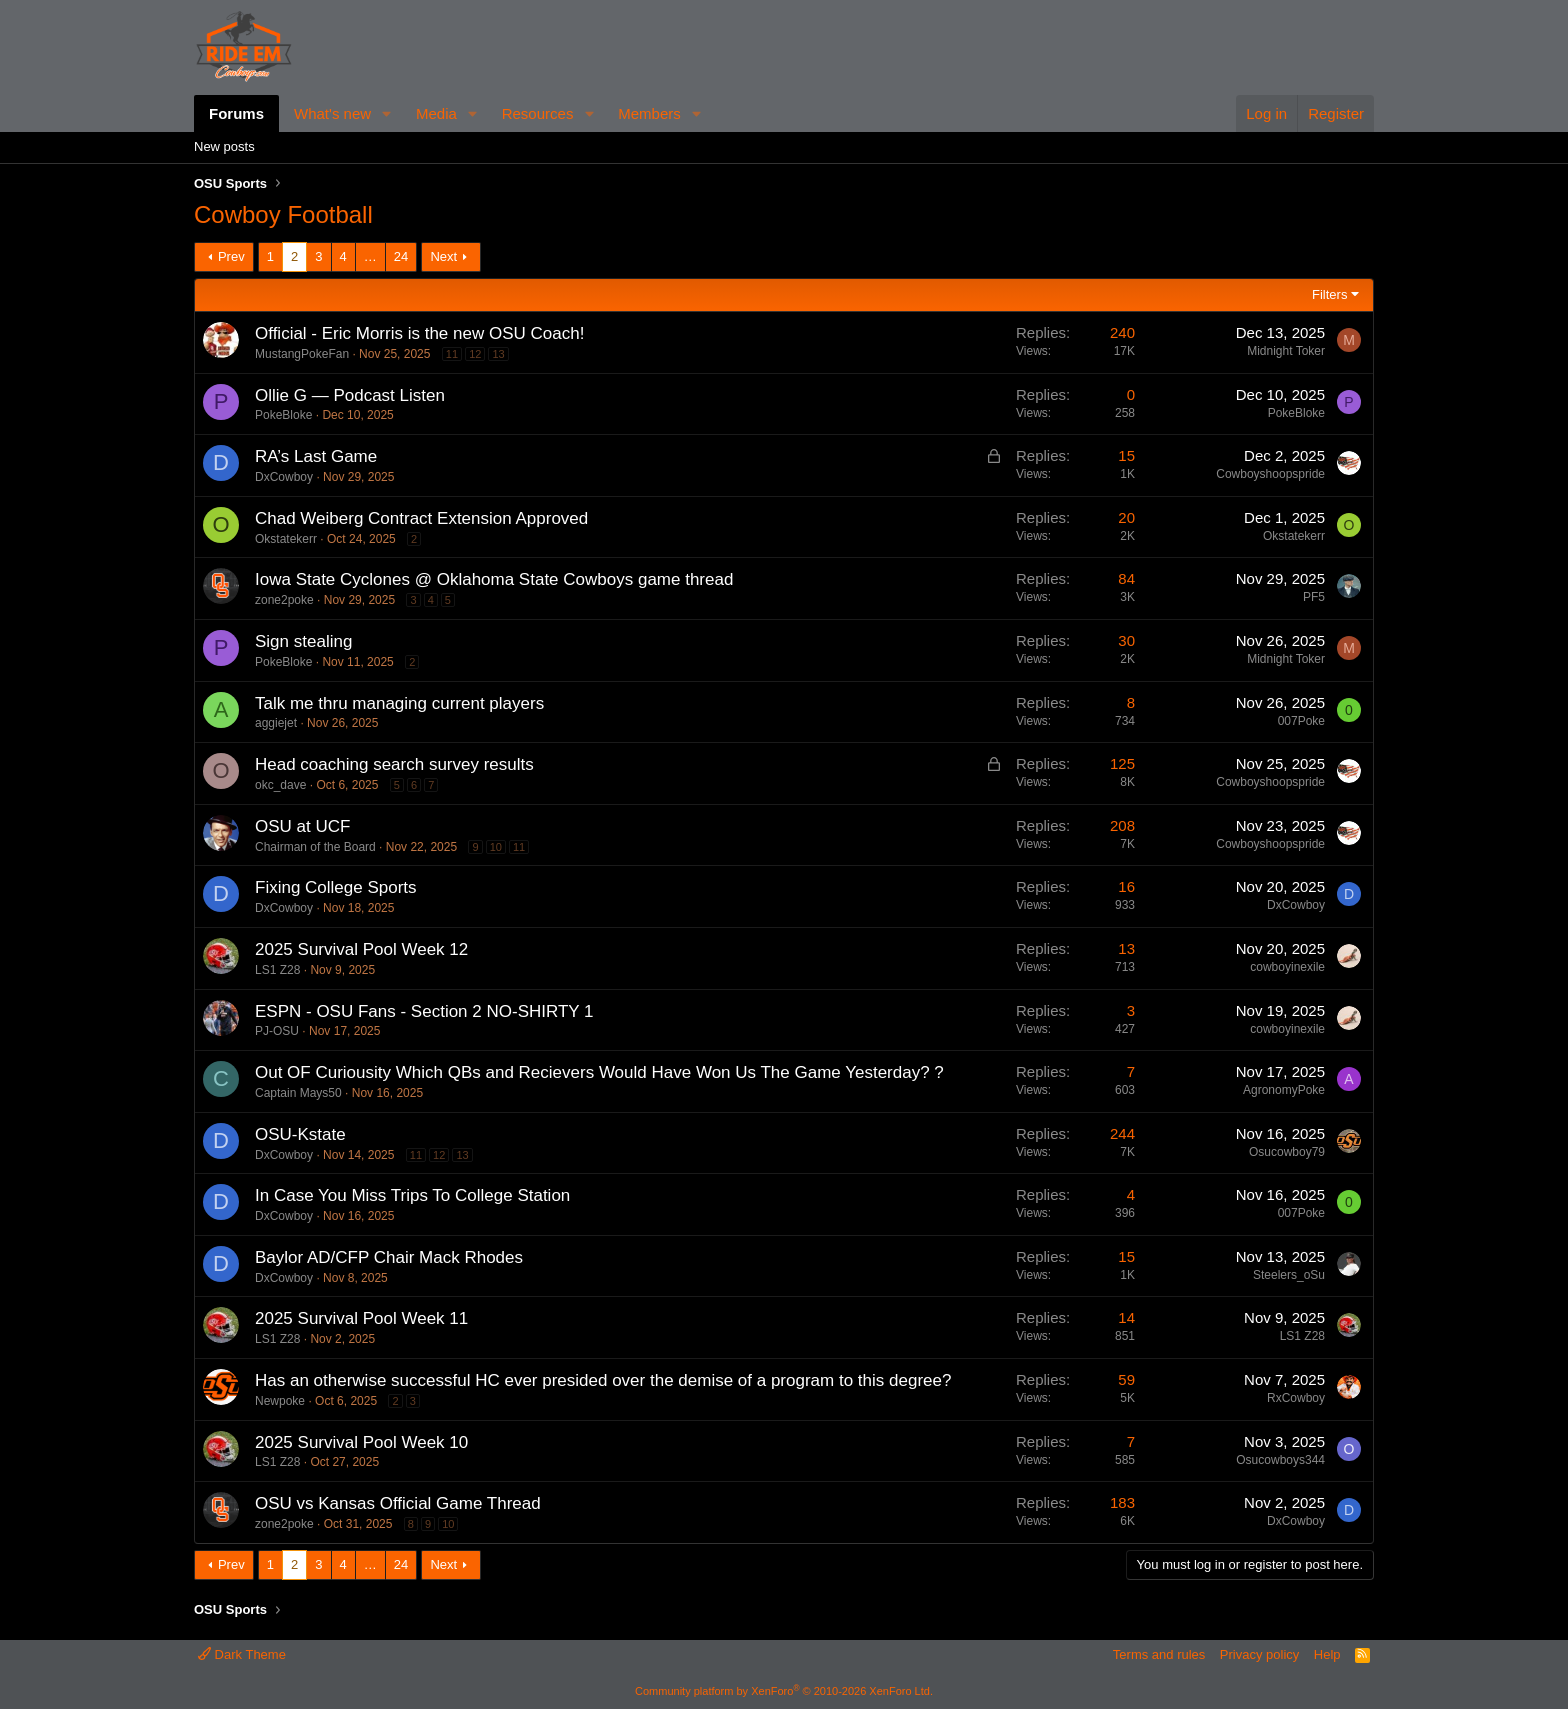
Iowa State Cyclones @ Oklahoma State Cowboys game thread (494, 579)
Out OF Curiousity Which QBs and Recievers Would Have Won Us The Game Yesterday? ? (599, 1072)
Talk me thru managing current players (399, 703)
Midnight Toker (1286, 351)
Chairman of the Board (315, 847)
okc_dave (280, 785)
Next (443, 256)
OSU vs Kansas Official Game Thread (398, 1503)
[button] (387, 113)
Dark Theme (242, 1654)
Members (649, 113)
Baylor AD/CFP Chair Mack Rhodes (389, 1257)
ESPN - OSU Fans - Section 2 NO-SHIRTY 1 (424, 1011)
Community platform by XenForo (784, 1691)
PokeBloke (283, 415)
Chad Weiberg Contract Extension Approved (421, 518)
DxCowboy (284, 477)
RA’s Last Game (316, 456)
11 (452, 354)
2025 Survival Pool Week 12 (361, 949)
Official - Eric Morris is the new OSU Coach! (419, 333)
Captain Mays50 (298, 1093)
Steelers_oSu (1289, 1275)
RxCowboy (1296, 1398)
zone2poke (284, 600)
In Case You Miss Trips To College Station (412, 1195)
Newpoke (280, 1401)
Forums (236, 113)
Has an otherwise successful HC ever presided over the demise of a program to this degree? (603, 1380)
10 (496, 847)
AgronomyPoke (1284, 1090)
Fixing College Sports (336, 887)
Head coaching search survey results (394, 764)
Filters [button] (1329, 294)
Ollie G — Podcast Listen (350, 395)
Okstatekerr (286, 539)
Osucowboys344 (1280, 1460)
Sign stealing (303, 641)
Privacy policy (1259, 1654)
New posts (224, 146)
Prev (231, 256)
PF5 (1314, 597)
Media (436, 113)
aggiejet (276, 723)
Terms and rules (1159, 1654)
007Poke (1301, 721)
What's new (332, 113)
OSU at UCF (302, 826)
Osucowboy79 (1287, 1152)
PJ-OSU (277, 1031)
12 (475, 354)
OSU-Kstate (300, 1134)
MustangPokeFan (302, 354)
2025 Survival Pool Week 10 (361, 1442)
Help (1327, 1654)
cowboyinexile (1287, 967)
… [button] (370, 256)
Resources (538, 113)
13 (498, 354)
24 (401, 256)
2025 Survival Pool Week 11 (361, 1318)
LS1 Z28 (277, 970)
